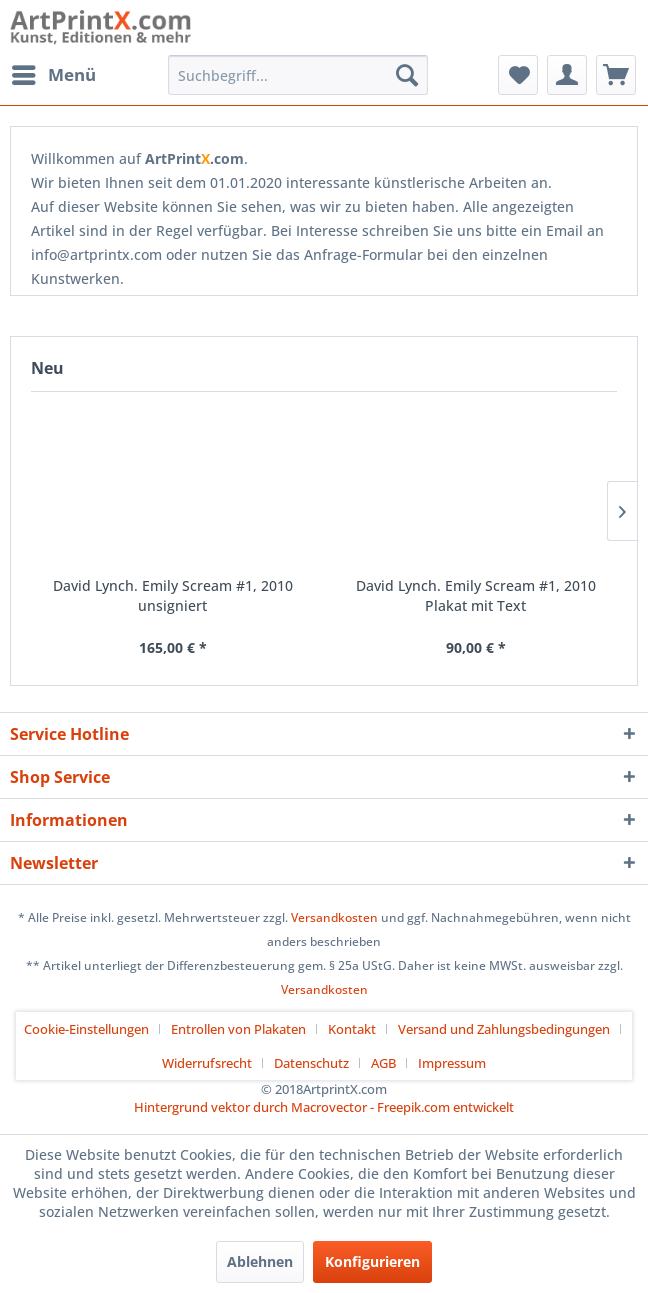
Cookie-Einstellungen (86, 1029)
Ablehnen (260, 1261)
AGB (383, 1063)
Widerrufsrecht (207, 1063)
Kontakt (352, 1029)
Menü (54, 72)
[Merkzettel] (518, 75)
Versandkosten (334, 917)
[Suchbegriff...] (297, 75)
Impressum (452, 1063)
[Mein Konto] (567, 75)
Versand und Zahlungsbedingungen (504, 1029)
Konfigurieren (372, 1261)
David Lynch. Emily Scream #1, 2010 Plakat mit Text (476, 595)
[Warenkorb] (616, 75)
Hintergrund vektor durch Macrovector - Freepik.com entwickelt (324, 1107)
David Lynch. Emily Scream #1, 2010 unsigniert (173, 595)
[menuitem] (53, 75)
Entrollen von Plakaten (238, 1029)
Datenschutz (311, 1063)
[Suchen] (407, 75)
